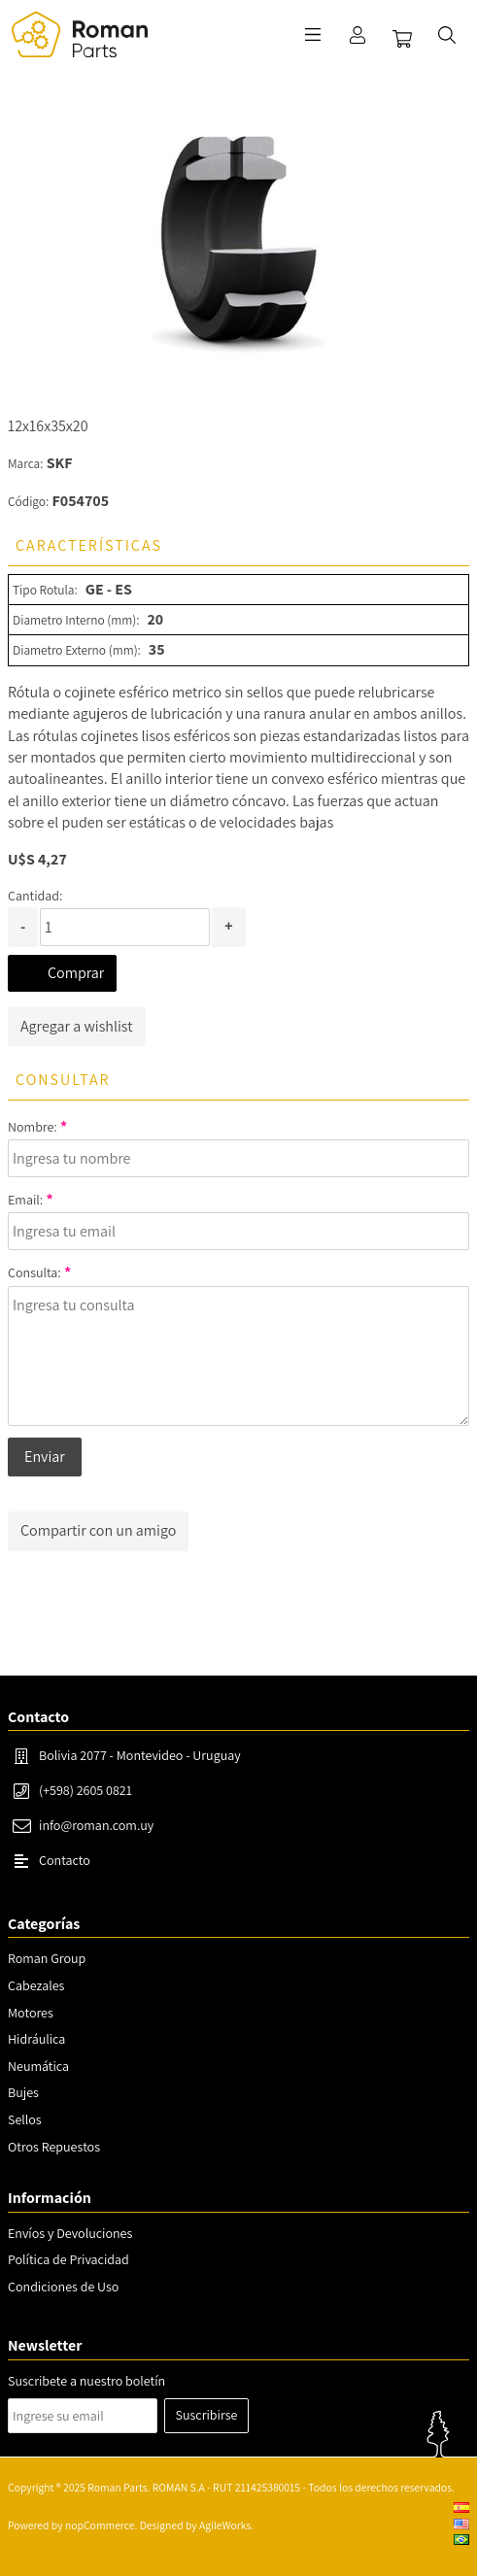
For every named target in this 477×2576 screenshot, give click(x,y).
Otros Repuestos (54, 2146)
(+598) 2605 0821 (85, 1790)
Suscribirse (207, 2414)
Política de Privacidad (68, 2259)
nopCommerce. (101, 2525)
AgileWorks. (226, 2525)
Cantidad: (35, 895)
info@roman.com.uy (96, 1825)
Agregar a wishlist (76, 1026)
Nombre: (32, 1126)
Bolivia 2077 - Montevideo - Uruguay (140, 1755)
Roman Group (46, 1958)
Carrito (402, 38)
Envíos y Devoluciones (70, 2233)
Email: (25, 1199)
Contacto (64, 1860)
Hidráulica (36, 2039)
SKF (60, 463)
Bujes (23, 2092)
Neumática (38, 2066)
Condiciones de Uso (63, 2286)
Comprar (76, 973)
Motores (30, 2012)
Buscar (446, 35)
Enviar (44, 1456)
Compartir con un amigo (98, 1530)
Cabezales (36, 1985)
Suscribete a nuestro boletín (86, 2381)
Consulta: (34, 1272)
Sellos (25, 2119)
